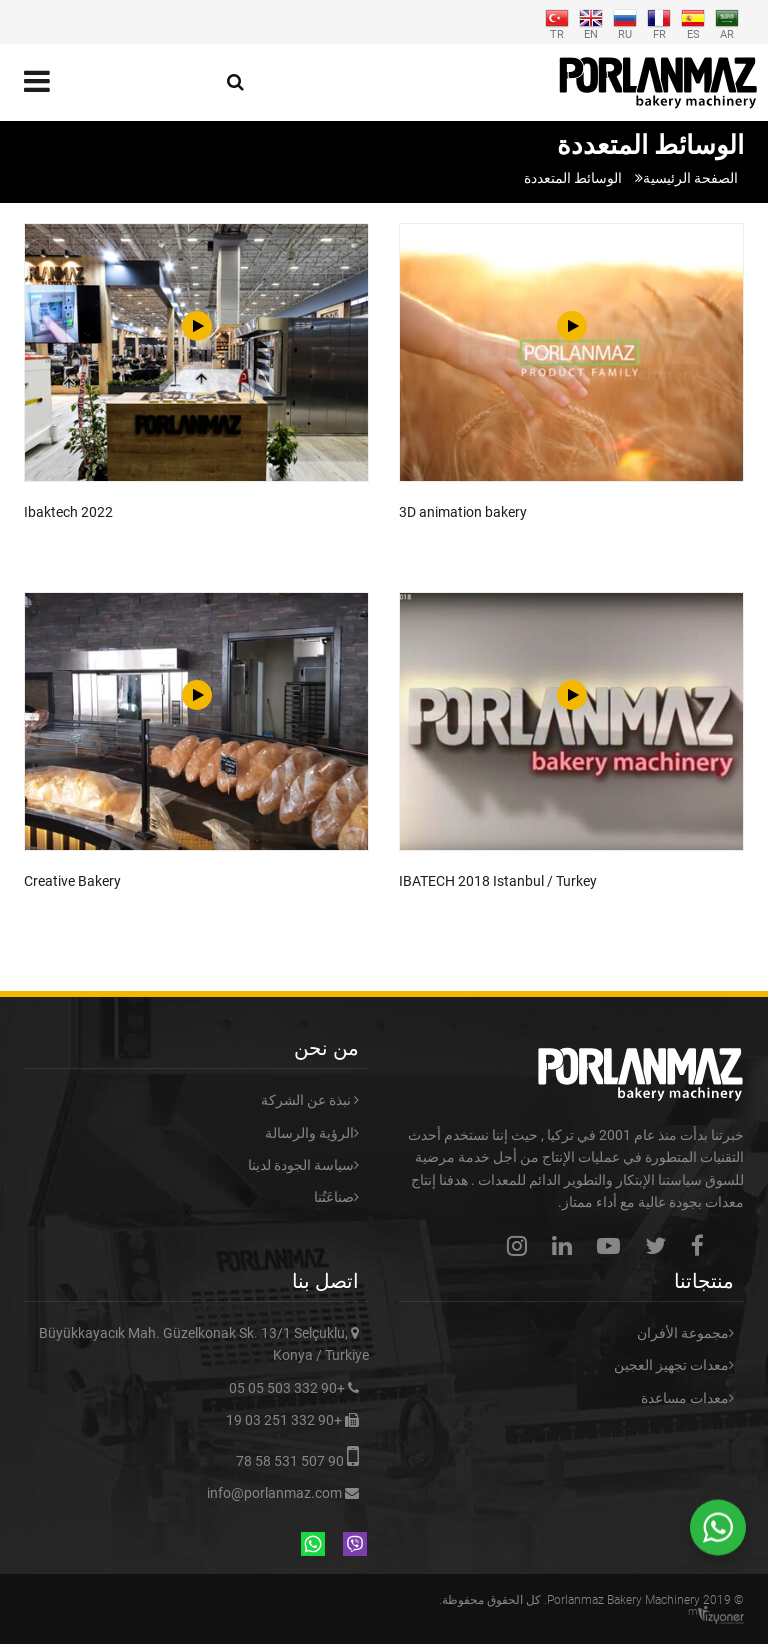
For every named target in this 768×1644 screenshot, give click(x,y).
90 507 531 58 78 (290, 1461)
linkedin (567, 1245)
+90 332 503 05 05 (287, 1388)
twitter (660, 1245)
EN (591, 22)
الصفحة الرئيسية (690, 178)
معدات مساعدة (685, 1398)
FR (659, 22)
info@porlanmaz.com (274, 1493)
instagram (522, 1245)
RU (625, 22)
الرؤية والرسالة (309, 1133)
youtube (613, 1245)
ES (693, 22)
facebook (702, 1245)
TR (557, 22)
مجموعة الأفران (683, 1333)
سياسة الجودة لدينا (301, 1165)
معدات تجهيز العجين (671, 1365)
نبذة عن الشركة (307, 1100)
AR (727, 22)
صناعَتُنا (334, 1197)
